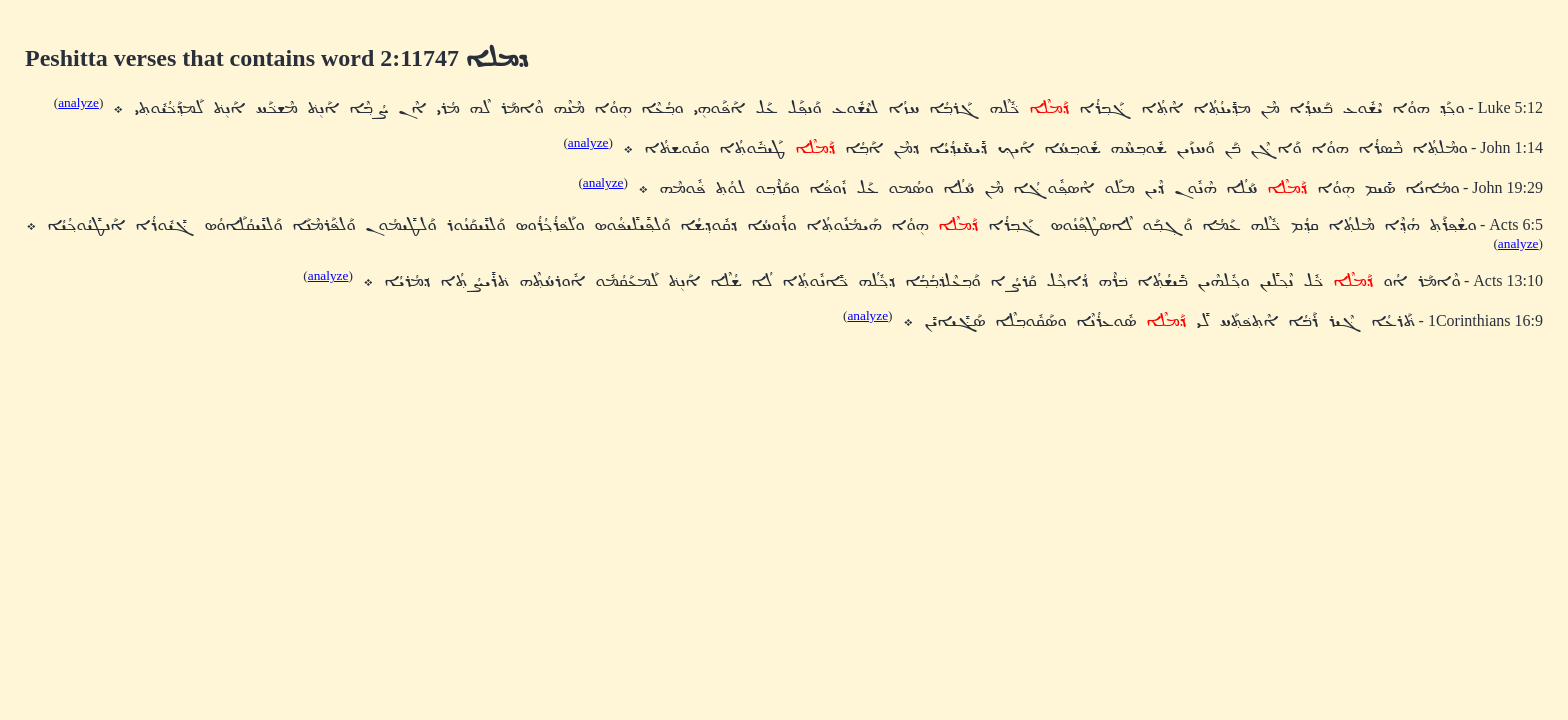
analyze (78, 102)
